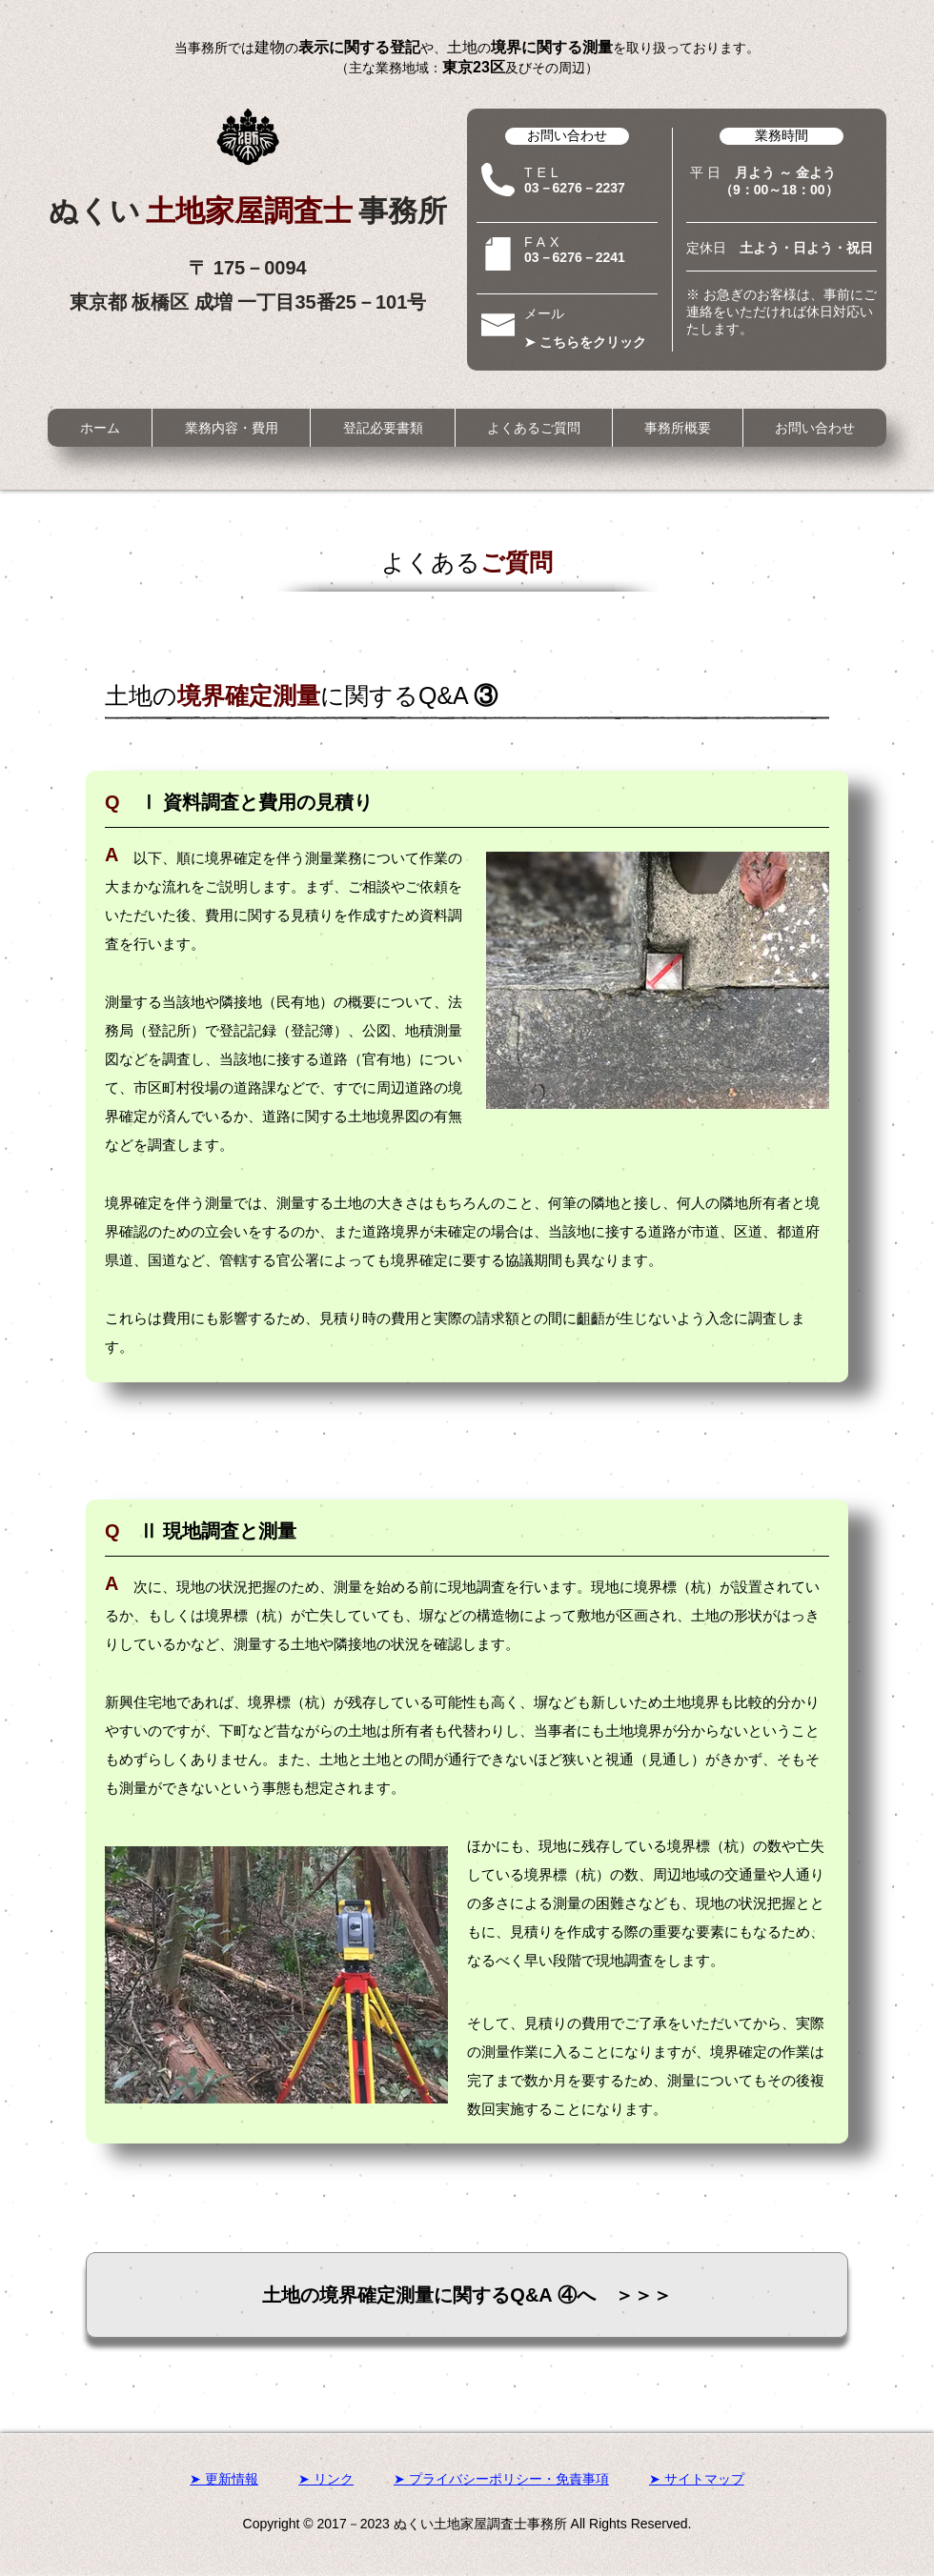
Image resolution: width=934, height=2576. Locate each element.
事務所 (402, 211)
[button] (231, 428)
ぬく (97, 211)
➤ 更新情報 (224, 2478)
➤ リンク (326, 2478)
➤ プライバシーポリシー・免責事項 (501, 2478)
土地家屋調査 (252, 211)
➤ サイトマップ (696, 2478)
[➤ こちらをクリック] (591, 342)
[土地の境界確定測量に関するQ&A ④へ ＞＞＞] (467, 2295)
